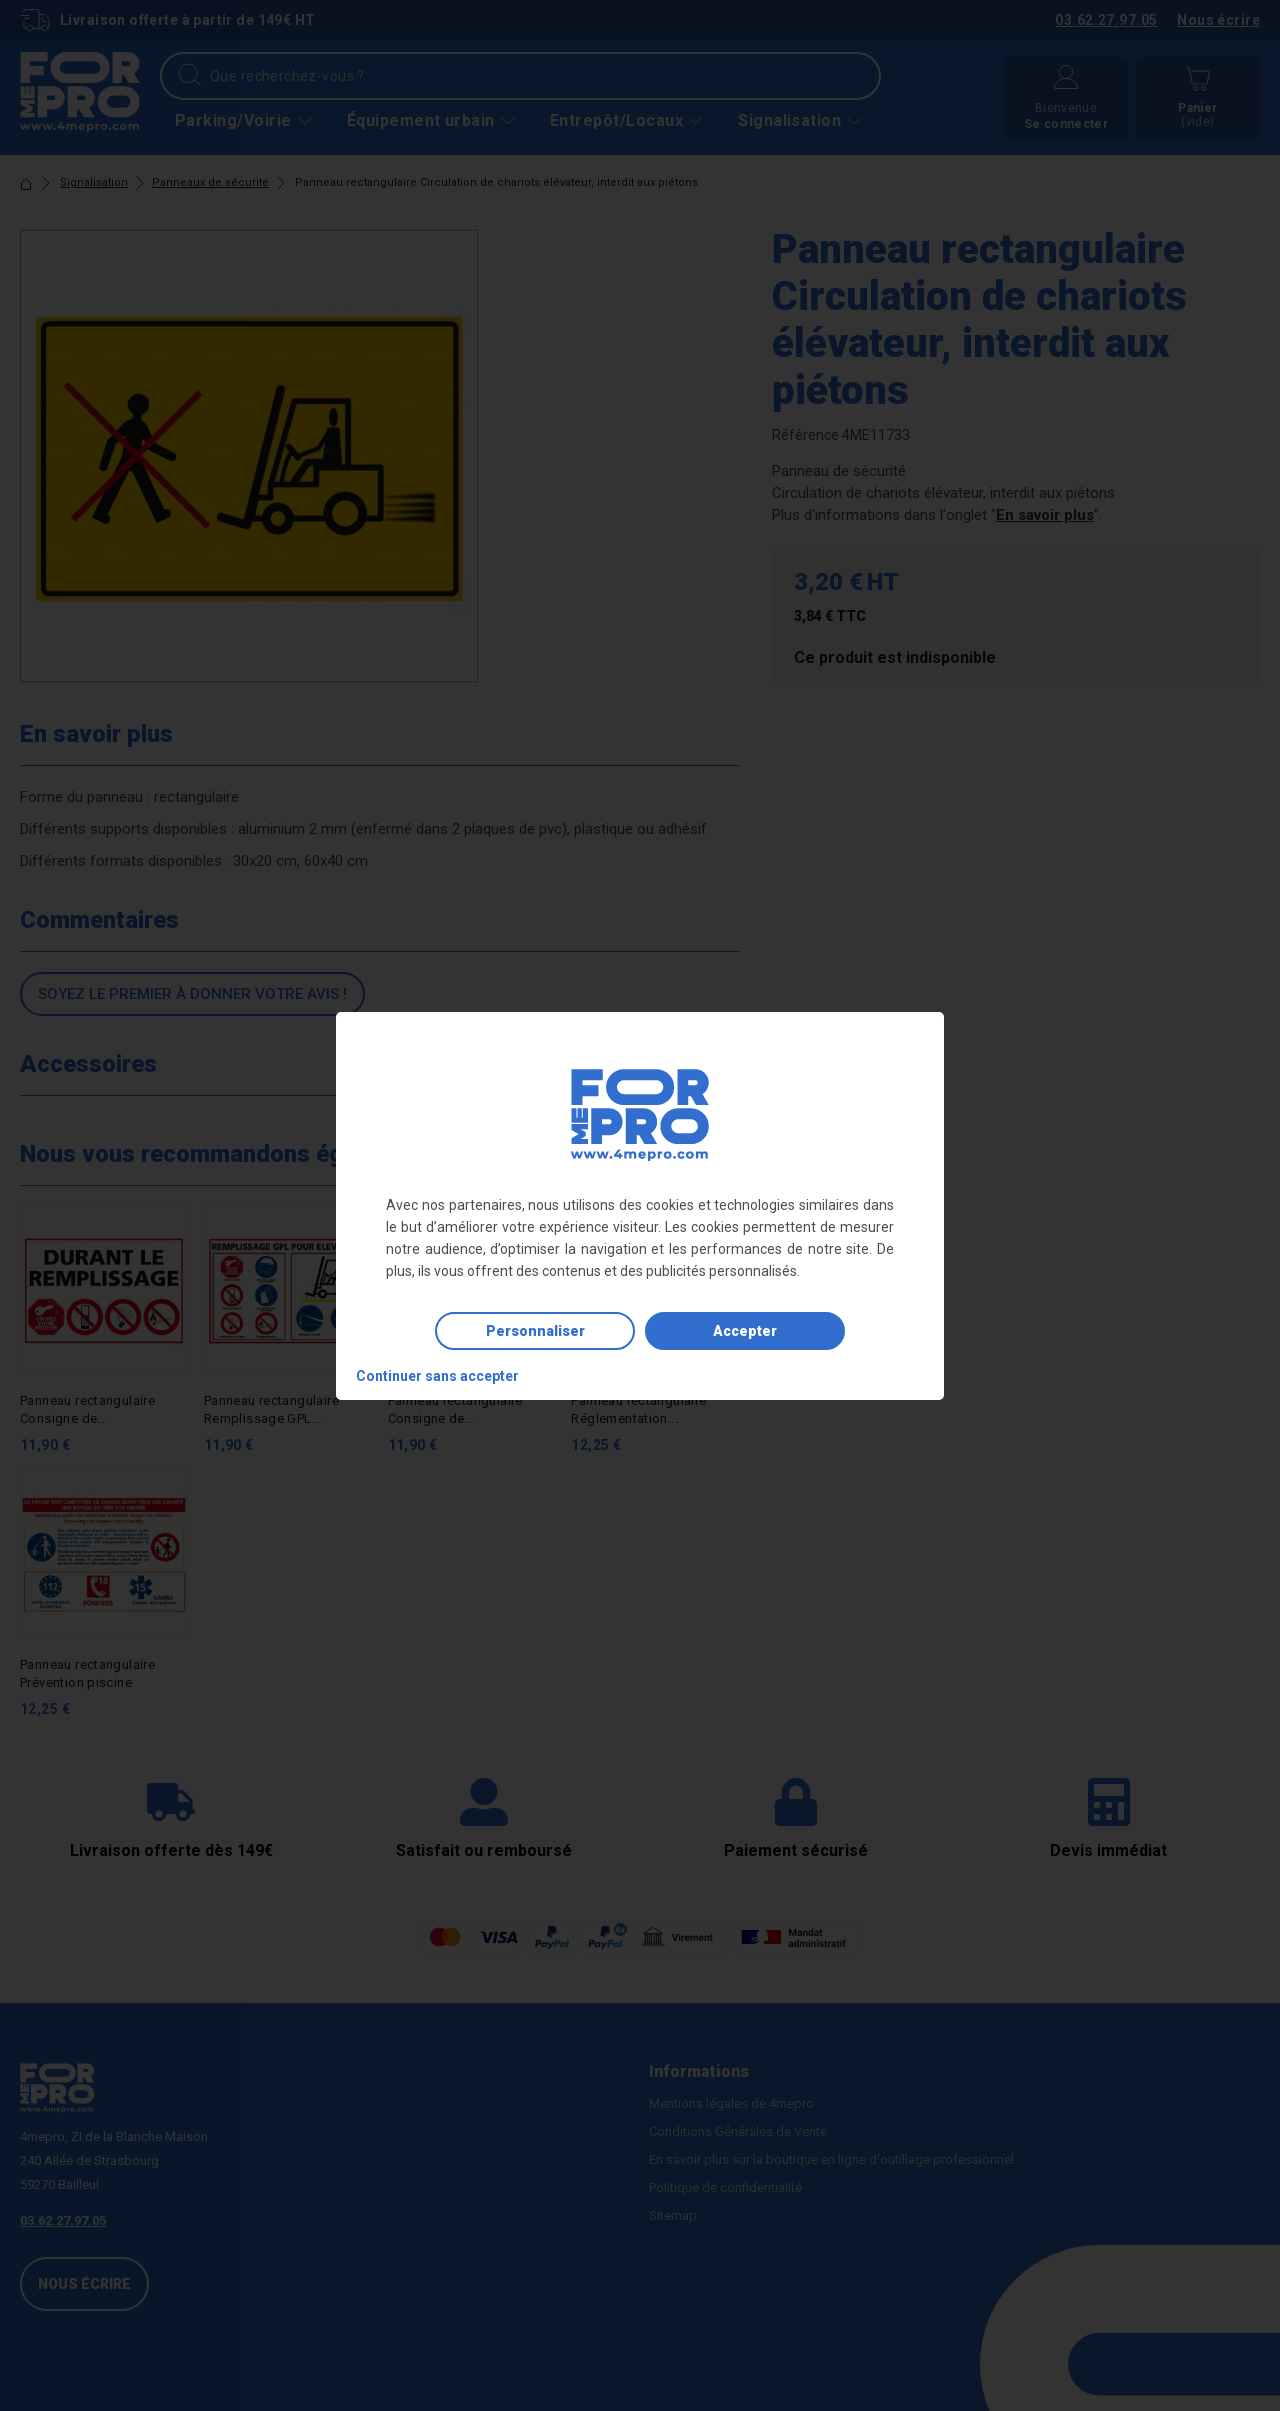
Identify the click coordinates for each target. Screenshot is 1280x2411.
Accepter (745, 1331)
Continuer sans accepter (437, 1376)
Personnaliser (535, 1331)
